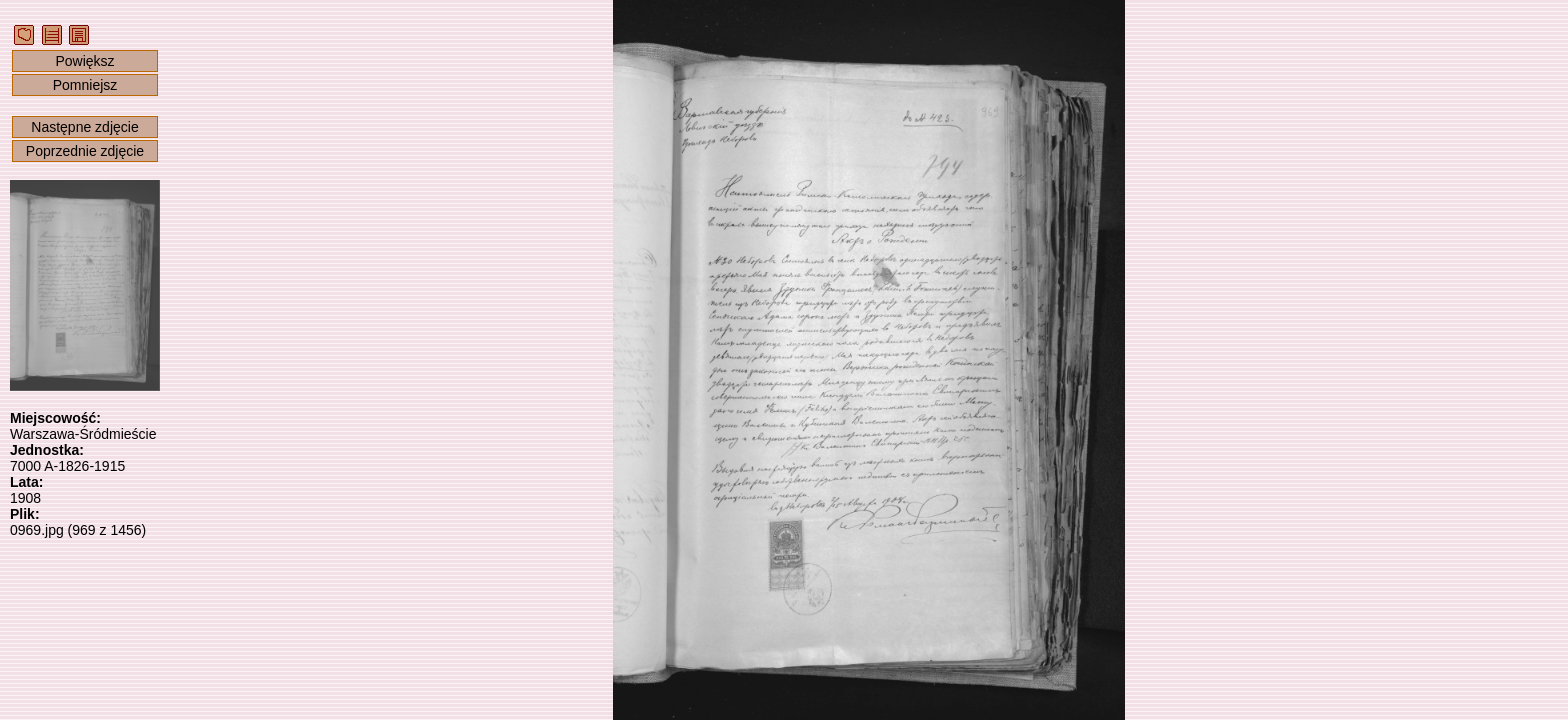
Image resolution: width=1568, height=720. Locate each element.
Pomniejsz (85, 85)
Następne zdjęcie (84, 127)
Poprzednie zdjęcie (85, 151)
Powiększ (84, 61)
